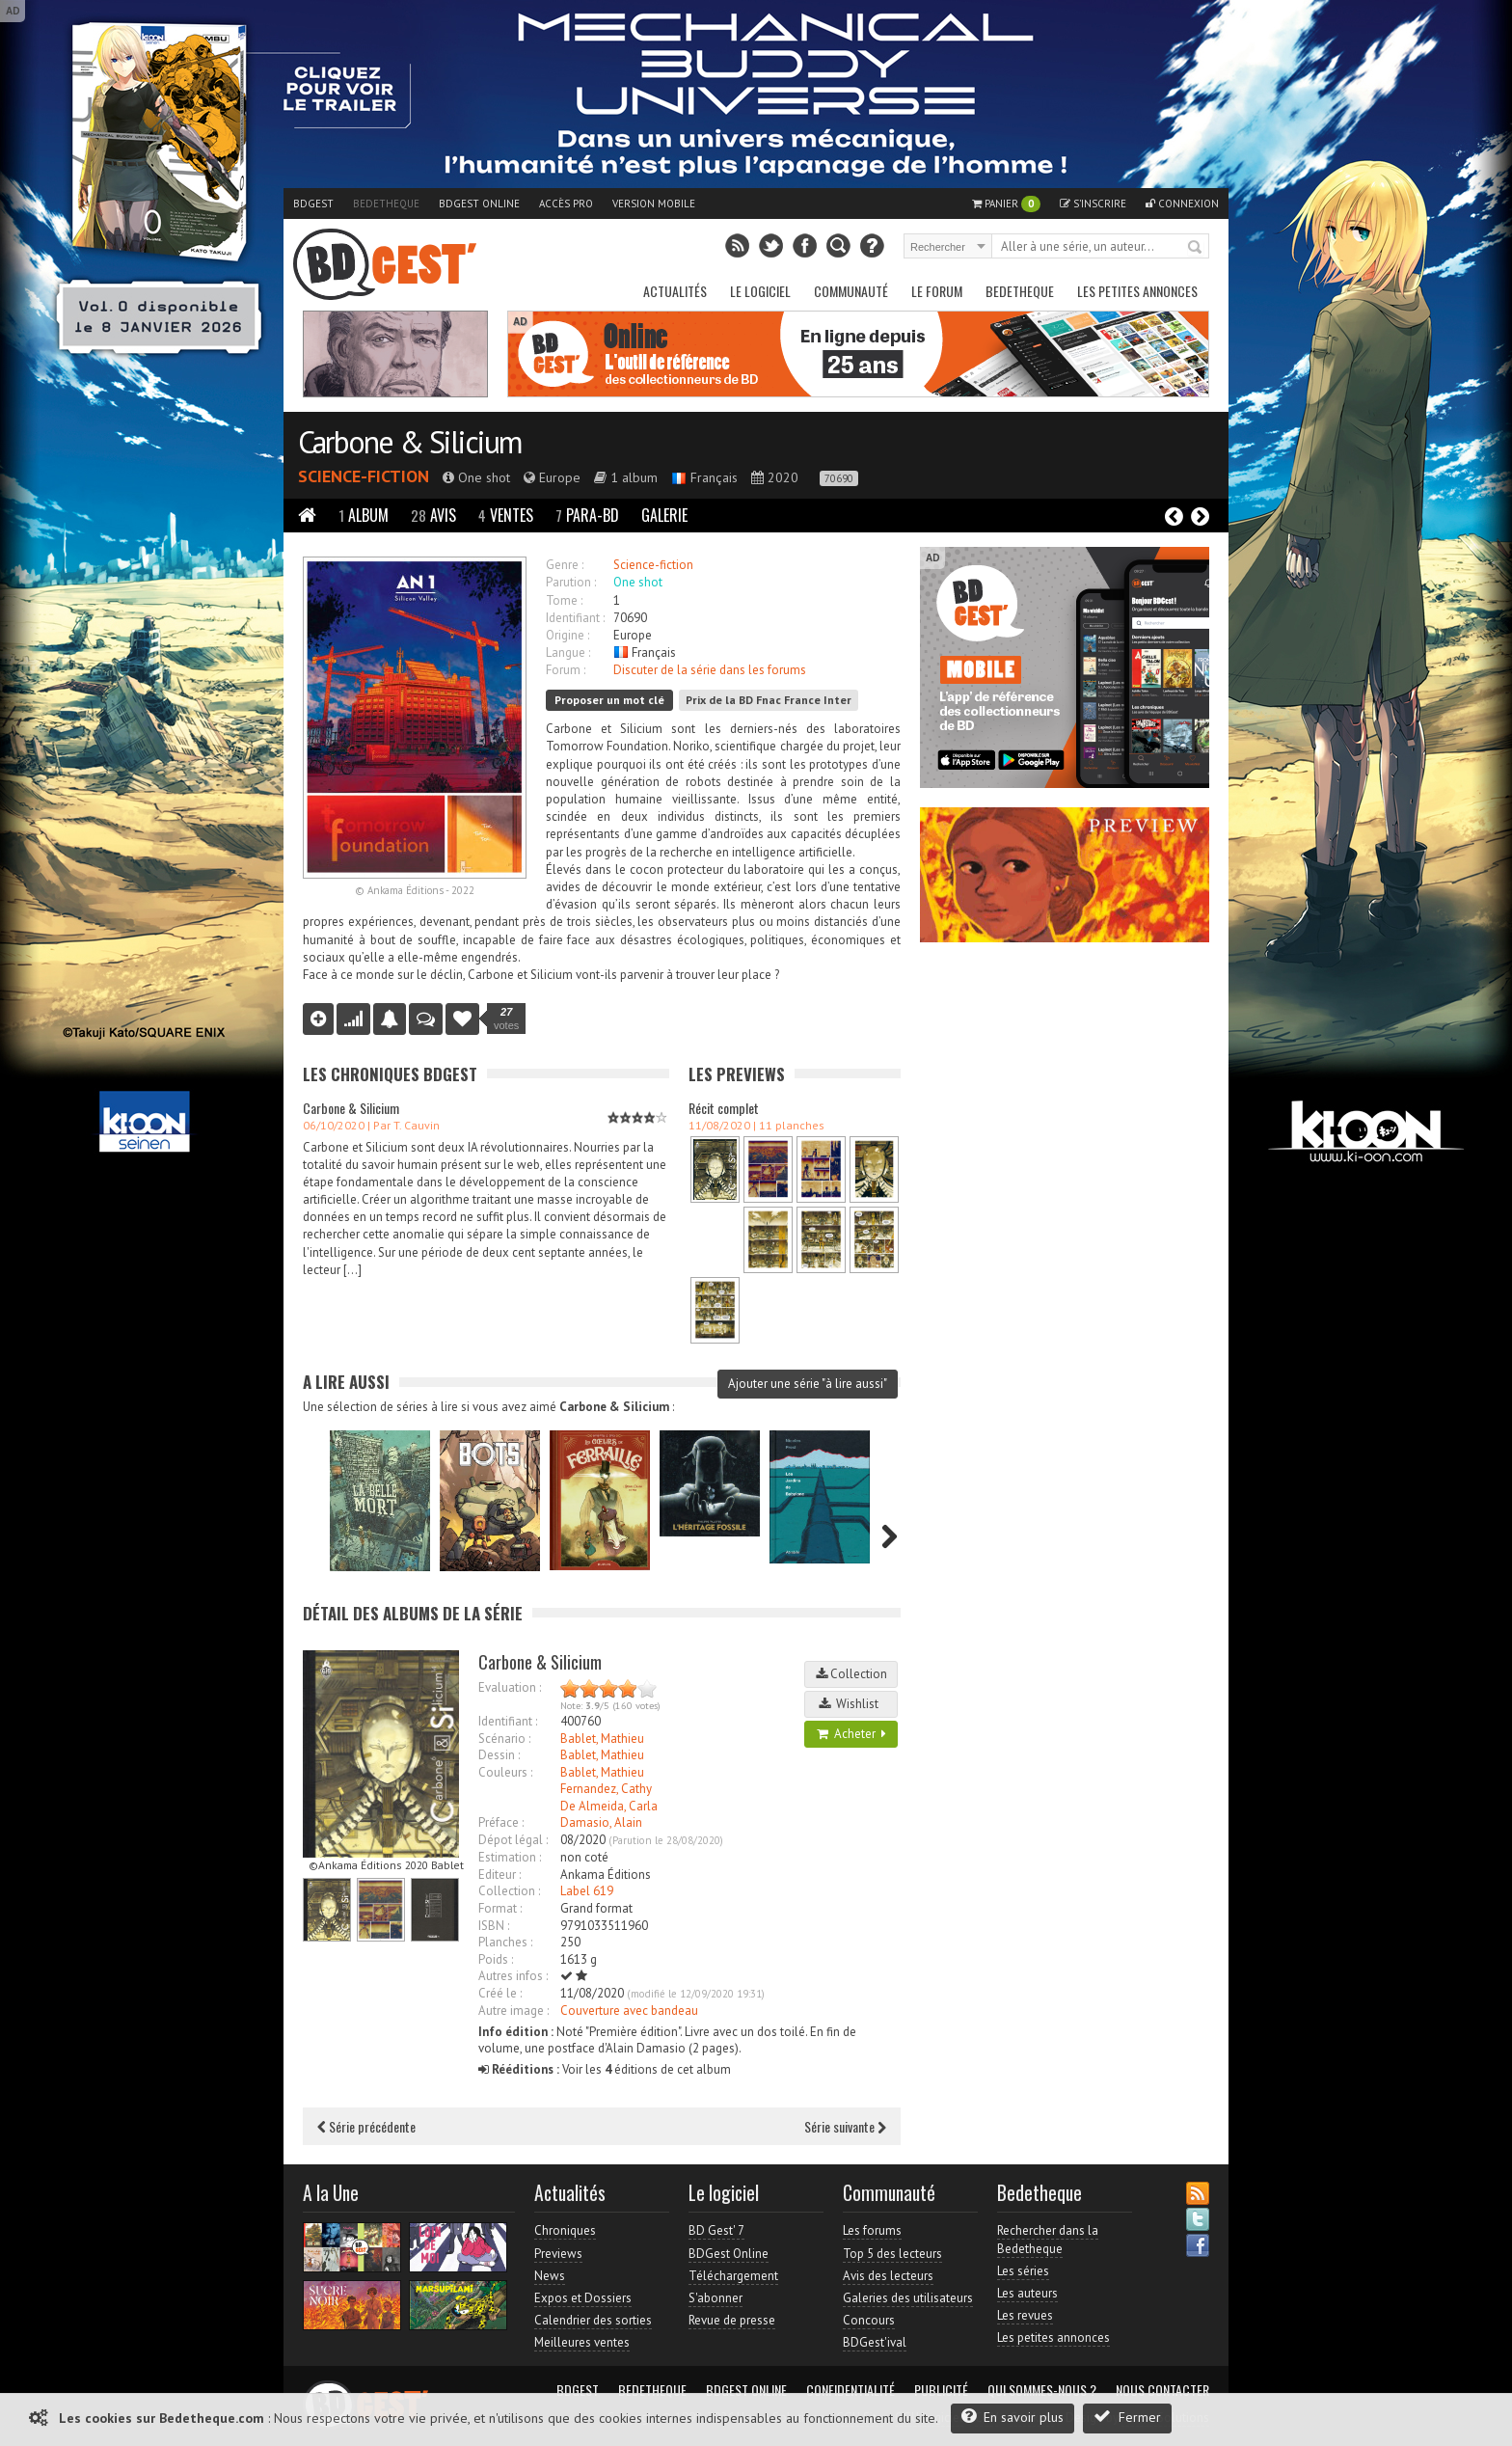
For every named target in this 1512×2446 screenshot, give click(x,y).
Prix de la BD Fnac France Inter (768, 700)
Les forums (872, 2230)
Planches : (505, 1942)
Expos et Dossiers (583, 2298)
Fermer (1127, 2416)
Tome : (564, 600)
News (549, 2276)
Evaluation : (509, 1687)
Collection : (509, 1891)
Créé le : (500, 1993)
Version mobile (653, 203)
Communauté (851, 291)
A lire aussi (346, 1382)
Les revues (1025, 2315)
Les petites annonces (1137, 291)
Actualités (675, 291)
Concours (869, 2320)
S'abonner (715, 2298)
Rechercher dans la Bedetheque (1047, 2239)
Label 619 (586, 1891)
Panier (1006, 204)
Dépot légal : (513, 1840)
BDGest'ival (874, 2342)
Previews (558, 2253)
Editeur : (499, 1874)
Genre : (564, 565)
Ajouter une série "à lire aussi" (807, 1383)
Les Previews (736, 1074)
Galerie (664, 515)
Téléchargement (733, 2276)
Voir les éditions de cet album (604, 2069)
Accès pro (566, 203)
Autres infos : (513, 1976)
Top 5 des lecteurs (892, 2253)
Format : (500, 1908)
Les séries (1023, 2271)
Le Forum (936, 291)
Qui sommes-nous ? (1041, 2390)
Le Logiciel (760, 291)
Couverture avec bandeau (629, 2010)
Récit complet (723, 1108)
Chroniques (565, 2230)
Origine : (567, 635)
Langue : (568, 652)
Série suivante (845, 2126)
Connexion (1182, 203)
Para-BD (587, 515)
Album (363, 515)
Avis (433, 515)
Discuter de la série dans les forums (709, 670)
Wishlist (851, 1704)
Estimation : (509, 1857)
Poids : (495, 1959)
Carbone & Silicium (410, 441)
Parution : (571, 582)
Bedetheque (386, 203)
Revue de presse (731, 2320)
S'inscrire (1093, 203)
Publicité (941, 2390)
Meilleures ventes (582, 2342)
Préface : (501, 1822)
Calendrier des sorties (593, 2320)
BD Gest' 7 (716, 2230)
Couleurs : (505, 1772)
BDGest (313, 203)
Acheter (851, 1734)
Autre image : (513, 2010)
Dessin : (499, 1755)
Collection (851, 1674)
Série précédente (366, 2126)
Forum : (565, 670)
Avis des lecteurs (888, 2276)
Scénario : (504, 1738)
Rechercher (1195, 248)
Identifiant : (575, 618)
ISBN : (493, 1925)
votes (506, 1018)
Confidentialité (850, 2390)
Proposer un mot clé (609, 700)
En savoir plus (1012, 2416)
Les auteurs (1027, 2293)
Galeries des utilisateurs (908, 2298)
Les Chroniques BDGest (390, 1074)
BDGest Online (479, 203)
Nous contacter (1162, 2390)
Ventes (505, 515)
